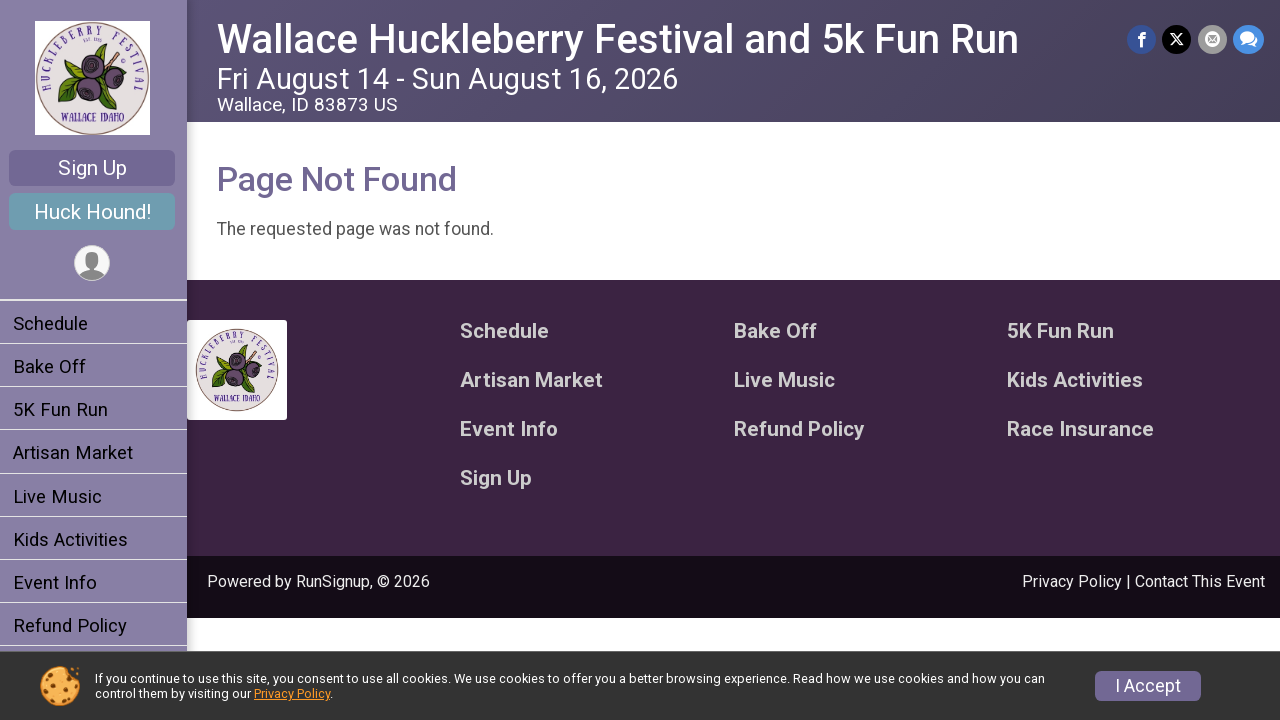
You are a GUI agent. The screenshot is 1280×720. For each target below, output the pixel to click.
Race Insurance (1081, 429)
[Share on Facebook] (1142, 39)
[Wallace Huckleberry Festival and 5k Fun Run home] (95, 77)
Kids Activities (73, 539)
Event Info (58, 582)
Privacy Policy (1072, 581)
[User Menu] (95, 263)
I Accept (1148, 686)
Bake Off (52, 366)
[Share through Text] (1248, 39)
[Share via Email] (1212, 39)
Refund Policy (73, 625)
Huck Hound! (95, 212)
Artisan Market (76, 452)
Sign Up (95, 168)
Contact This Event (1200, 581)
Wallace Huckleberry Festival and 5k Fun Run (621, 39)
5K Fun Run (63, 409)
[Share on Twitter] (1177, 39)
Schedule (53, 323)
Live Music (60, 496)
